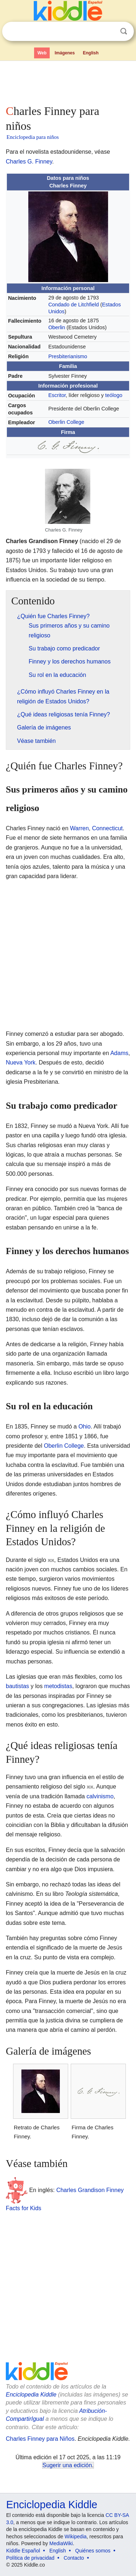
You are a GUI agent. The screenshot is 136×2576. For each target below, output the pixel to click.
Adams (119, 1053)
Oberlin (56, 327)
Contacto (74, 2558)
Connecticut (107, 828)
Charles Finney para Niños (40, 2439)
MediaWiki (61, 2543)
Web (41, 52)
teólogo (113, 395)
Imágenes (65, 52)
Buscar (123, 31)
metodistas (58, 1686)
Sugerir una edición (67, 2465)
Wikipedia (76, 2536)
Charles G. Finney (29, 161)
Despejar (109, 31)
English (91, 52)
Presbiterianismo (67, 356)
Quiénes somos (92, 2551)
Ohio (84, 1426)
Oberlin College (66, 422)
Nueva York (21, 1062)
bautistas (17, 1686)
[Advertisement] (68, 81)
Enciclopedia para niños (33, 137)
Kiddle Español (23, 2551)
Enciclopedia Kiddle (31, 2394)
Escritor (57, 395)
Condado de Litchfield (73, 304)
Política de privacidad (30, 2558)
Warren (79, 828)
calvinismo (100, 1796)
